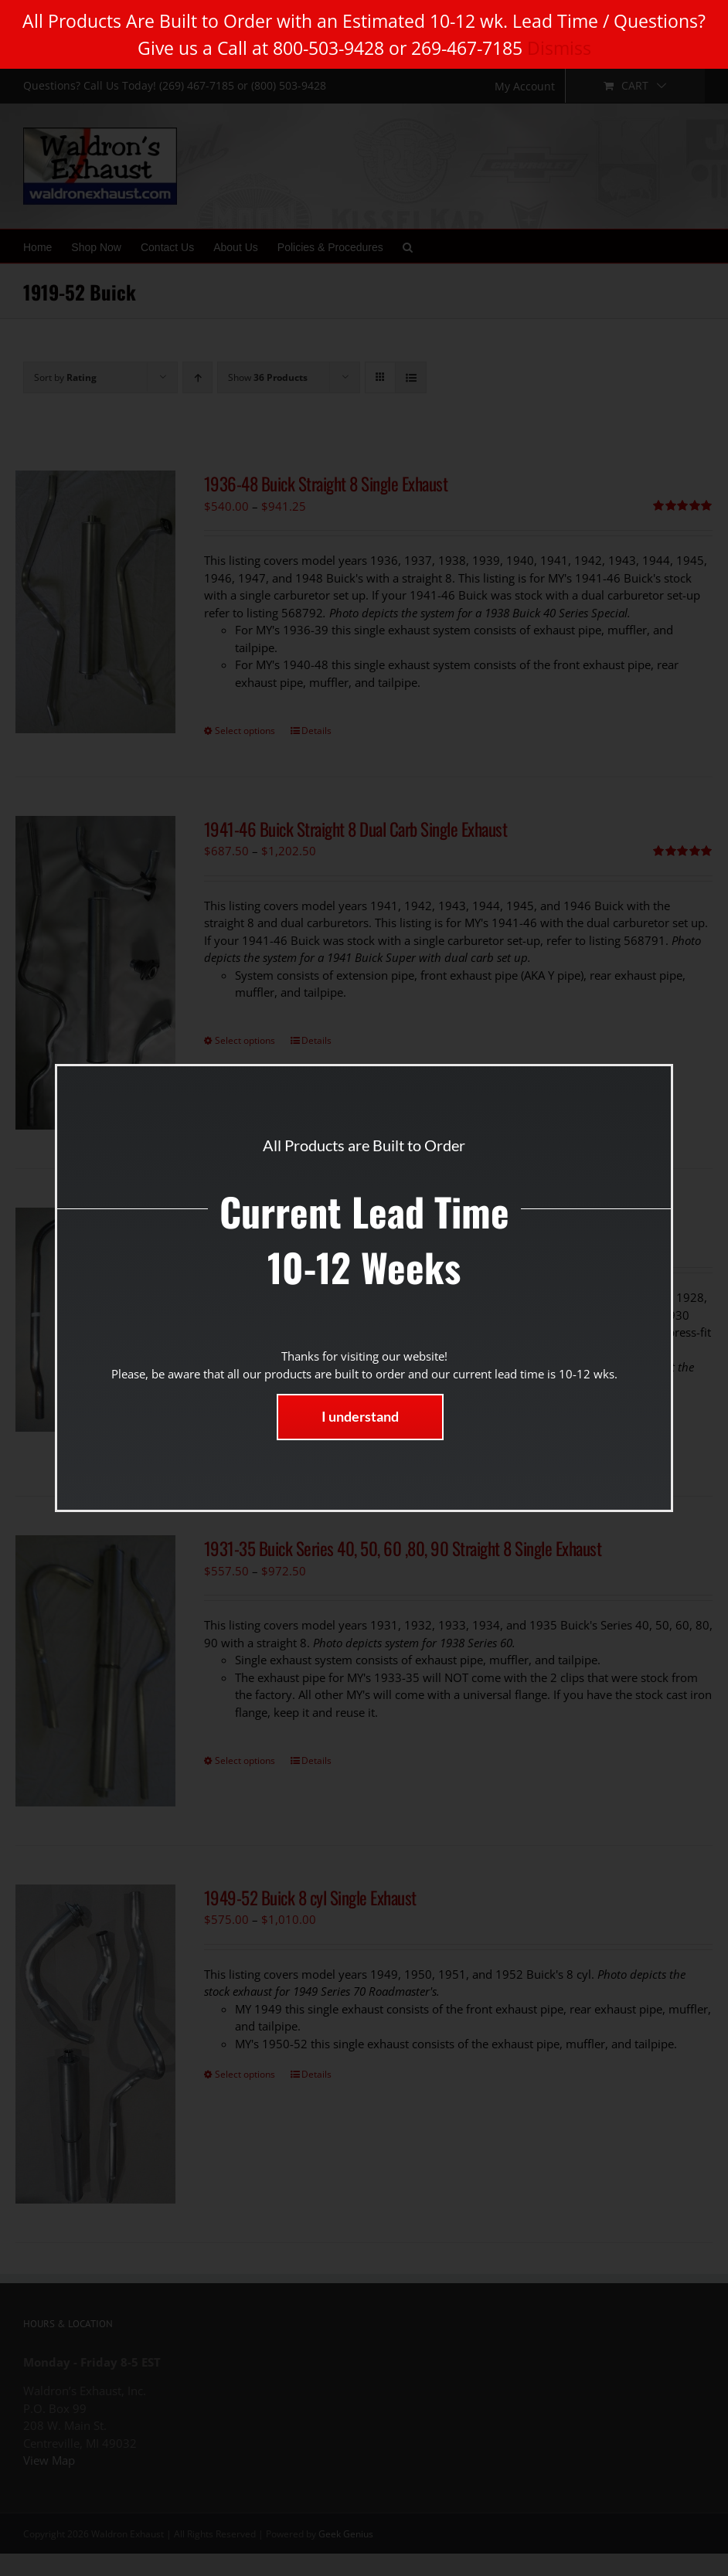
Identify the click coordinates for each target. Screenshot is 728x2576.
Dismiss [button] (559, 48)
